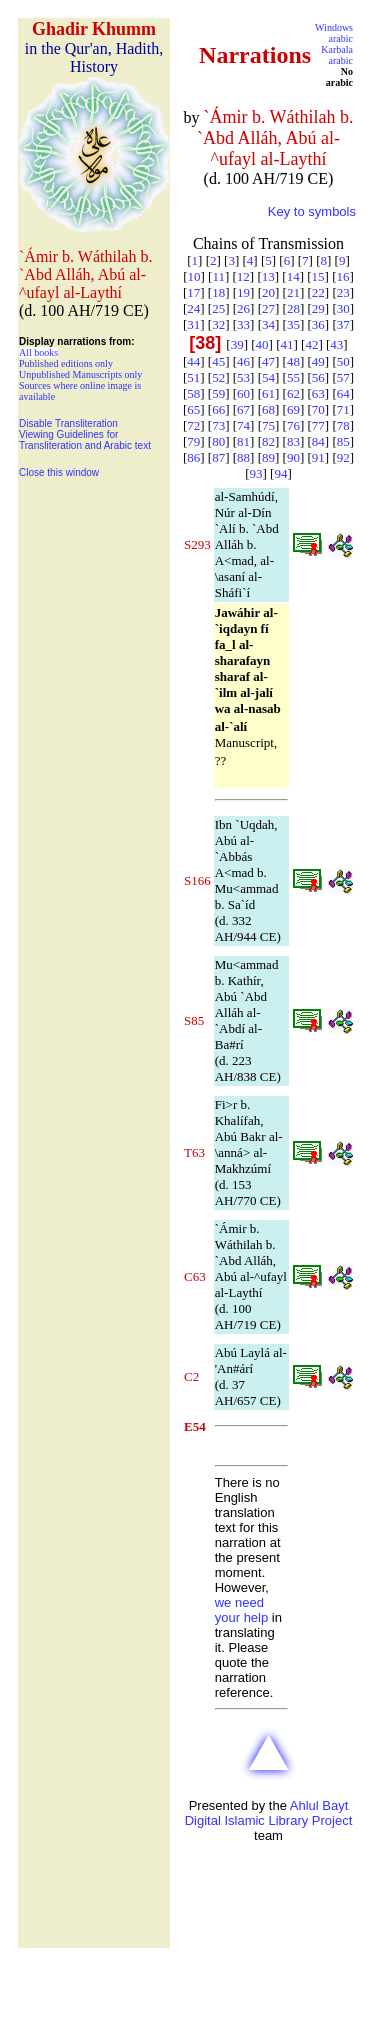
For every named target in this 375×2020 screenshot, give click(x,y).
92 (343, 457)
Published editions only (66, 363)
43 (336, 344)
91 (318, 457)
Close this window (59, 472)
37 (343, 324)
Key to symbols (312, 211)
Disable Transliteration (68, 423)
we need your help (241, 1610)
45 (218, 361)
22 (318, 292)
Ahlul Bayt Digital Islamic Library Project (269, 1813)
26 (243, 308)
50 (343, 361)
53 (243, 377)
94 (280, 473)
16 (343, 276)
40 (262, 344)
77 (318, 425)
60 (243, 393)
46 (243, 361)
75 (268, 425)
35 (293, 324)
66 (218, 409)
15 (318, 276)
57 (343, 377)
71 (343, 409)
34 (268, 324)
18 (218, 292)
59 (218, 393)
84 (318, 441)
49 (318, 361)
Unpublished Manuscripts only (80, 374)
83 (293, 441)
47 (268, 361)
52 (218, 377)
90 (293, 457)
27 (268, 308)
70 (318, 409)
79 (193, 441)
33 (243, 324)
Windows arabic (334, 33)
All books (38, 352)
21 (293, 292)
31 (193, 324)
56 (318, 377)
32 (218, 324)
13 (268, 276)
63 (318, 393)
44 (193, 361)
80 (218, 441)
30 (343, 308)
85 (343, 441)
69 (293, 409)
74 (243, 425)
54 (268, 377)
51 (193, 377)
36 (318, 324)
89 (268, 457)
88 (243, 457)
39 (237, 344)
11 (218, 276)
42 (311, 344)
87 (218, 457)
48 (293, 361)
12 (243, 276)
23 (343, 292)
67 (243, 409)
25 (218, 308)
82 (268, 441)
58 (193, 393)
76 (293, 425)
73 (218, 425)
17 (193, 292)
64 (343, 393)
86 (193, 457)
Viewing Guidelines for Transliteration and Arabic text (85, 440)
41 (287, 344)
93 (256, 473)
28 (293, 308)
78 (343, 425)
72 (193, 425)
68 (268, 409)
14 (293, 276)
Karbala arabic (337, 55)
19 (243, 292)
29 (318, 308)
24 (193, 308)
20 (268, 292)
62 (293, 393)
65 (193, 409)
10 (193, 276)
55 (293, 377)
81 (243, 441)
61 (268, 393)
